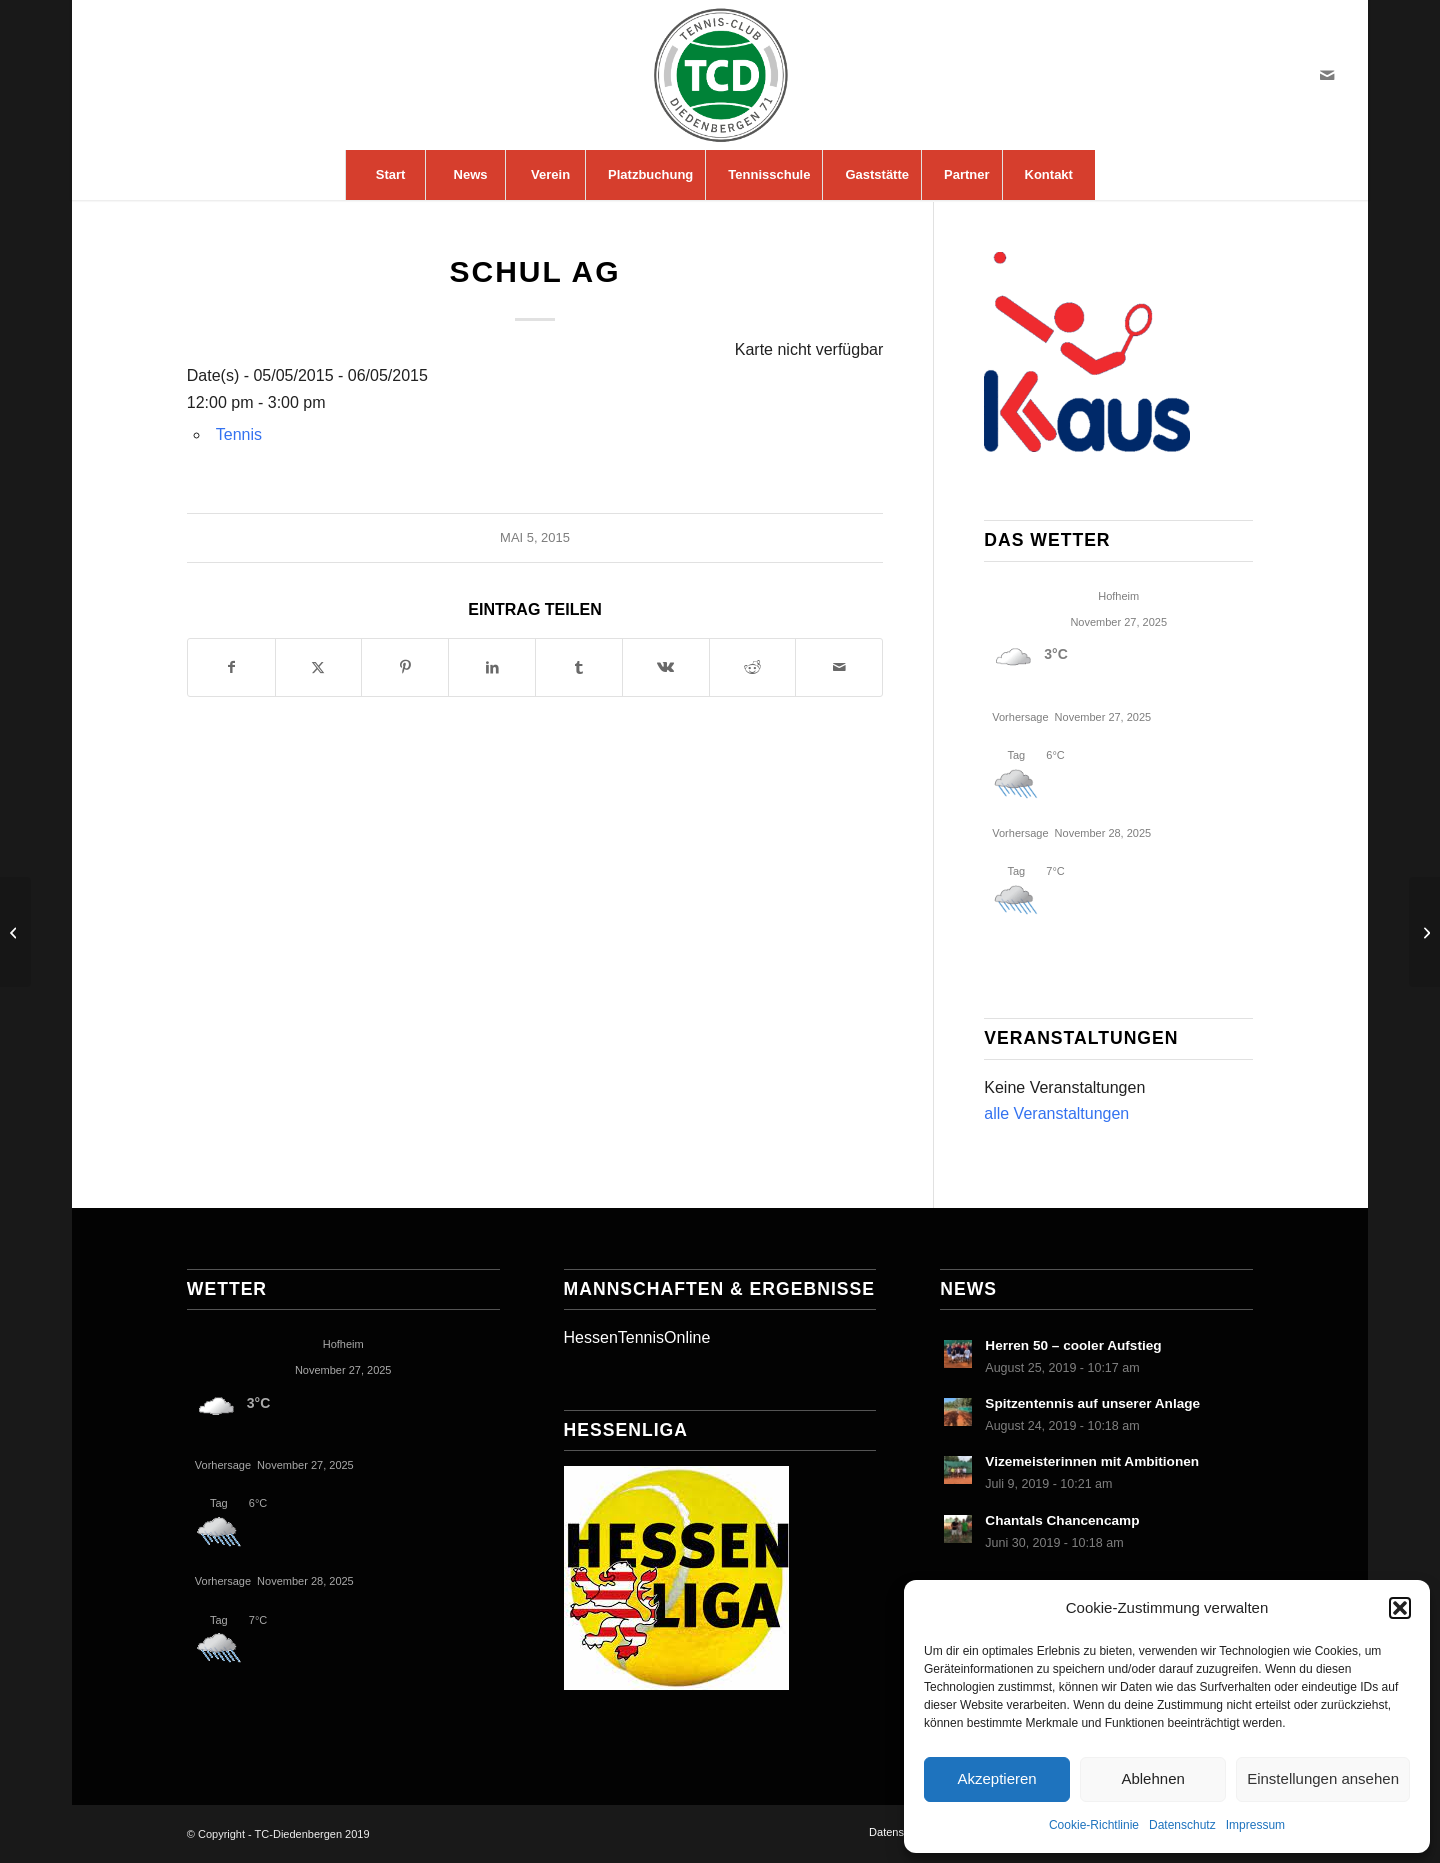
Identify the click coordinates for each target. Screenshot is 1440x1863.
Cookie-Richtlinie (1094, 1825)
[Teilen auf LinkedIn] (492, 667)
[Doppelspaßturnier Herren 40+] (15, 932)
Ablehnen (1152, 1778)
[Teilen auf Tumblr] (579, 667)
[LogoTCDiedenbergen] (720, 75)
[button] (1400, 1608)
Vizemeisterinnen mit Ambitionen (1092, 1461)
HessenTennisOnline (637, 1337)
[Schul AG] (1424, 932)
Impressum (1255, 1825)
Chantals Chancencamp (1062, 1520)
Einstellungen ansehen (1323, 1778)
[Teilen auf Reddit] (753, 667)
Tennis (239, 434)
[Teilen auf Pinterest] (405, 667)
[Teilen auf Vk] (666, 667)
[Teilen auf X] (319, 667)
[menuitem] (390, 175)
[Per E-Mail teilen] (839, 667)
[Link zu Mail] (1327, 75)
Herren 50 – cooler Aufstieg (1073, 1345)
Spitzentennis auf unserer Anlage (1092, 1403)
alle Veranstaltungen (1056, 1113)
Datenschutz (1182, 1825)
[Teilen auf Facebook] (231, 667)
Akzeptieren (996, 1778)
